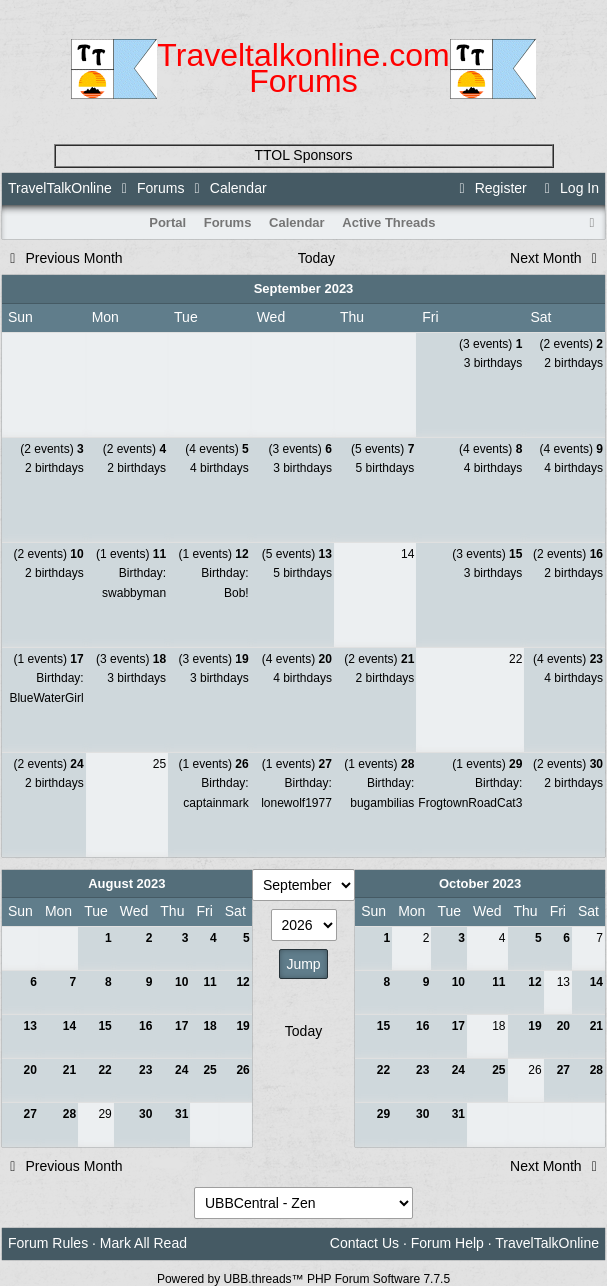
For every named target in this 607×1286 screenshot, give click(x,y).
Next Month (556, 258)
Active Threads (388, 222)
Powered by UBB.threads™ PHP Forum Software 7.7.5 (303, 1279)
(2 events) (571, 344)
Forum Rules (48, 1243)
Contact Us (364, 1243)
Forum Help (447, 1243)
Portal (167, 222)
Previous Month (63, 258)
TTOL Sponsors (303, 155)
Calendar (297, 222)
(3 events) (490, 344)
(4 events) (216, 449)
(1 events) (131, 554)
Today (316, 258)
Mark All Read (143, 1243)
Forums (160, 188)
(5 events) (382, 449)
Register (490, 188)
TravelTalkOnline (60, 188)
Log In (569, 188)
